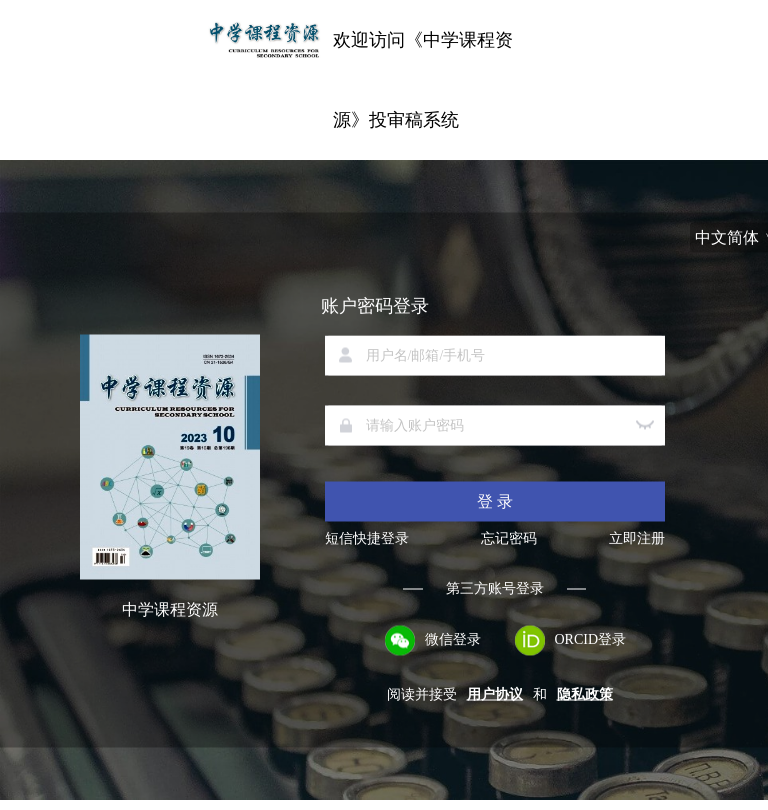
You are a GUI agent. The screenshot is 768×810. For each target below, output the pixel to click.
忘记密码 (509, 539)
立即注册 (637, 539)
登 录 (495, 501)
